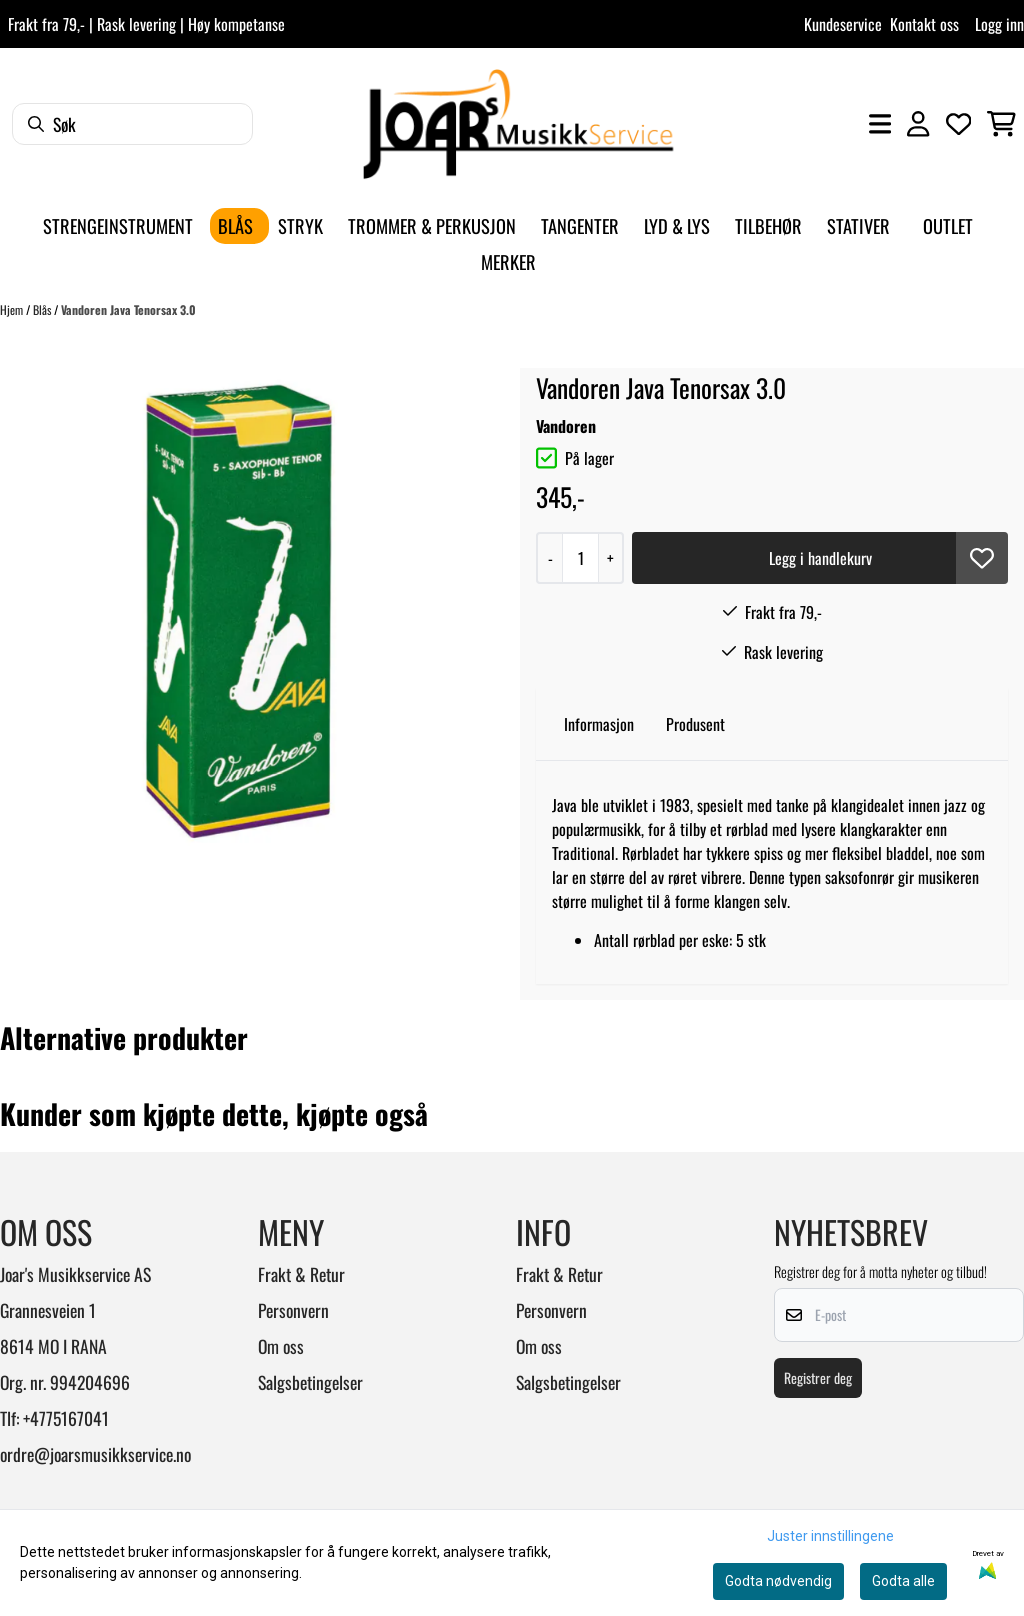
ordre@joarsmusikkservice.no (95, 1454)
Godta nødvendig (778, 1581)
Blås (43, 309)
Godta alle (903, 1581)
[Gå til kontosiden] (918, 124)
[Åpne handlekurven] (1001, 124)
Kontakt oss (924, 24)
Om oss (281, 1346)
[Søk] (132, 124)
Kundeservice (843, 24)
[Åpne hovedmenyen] (880, 124)
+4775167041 (66, 1418)
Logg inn (999, 24)
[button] (982, 558)
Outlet (948, 225)
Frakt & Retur (301, 1274)
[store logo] (518, 124)
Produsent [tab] (695, 724)
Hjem (13, 309)
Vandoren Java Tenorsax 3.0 (128, 309)
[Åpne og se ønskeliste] (959, 124)
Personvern (293, 1310)
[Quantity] (580, 558)
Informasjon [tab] (599, 724)
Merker (508, 261)
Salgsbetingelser (310, 1382)
